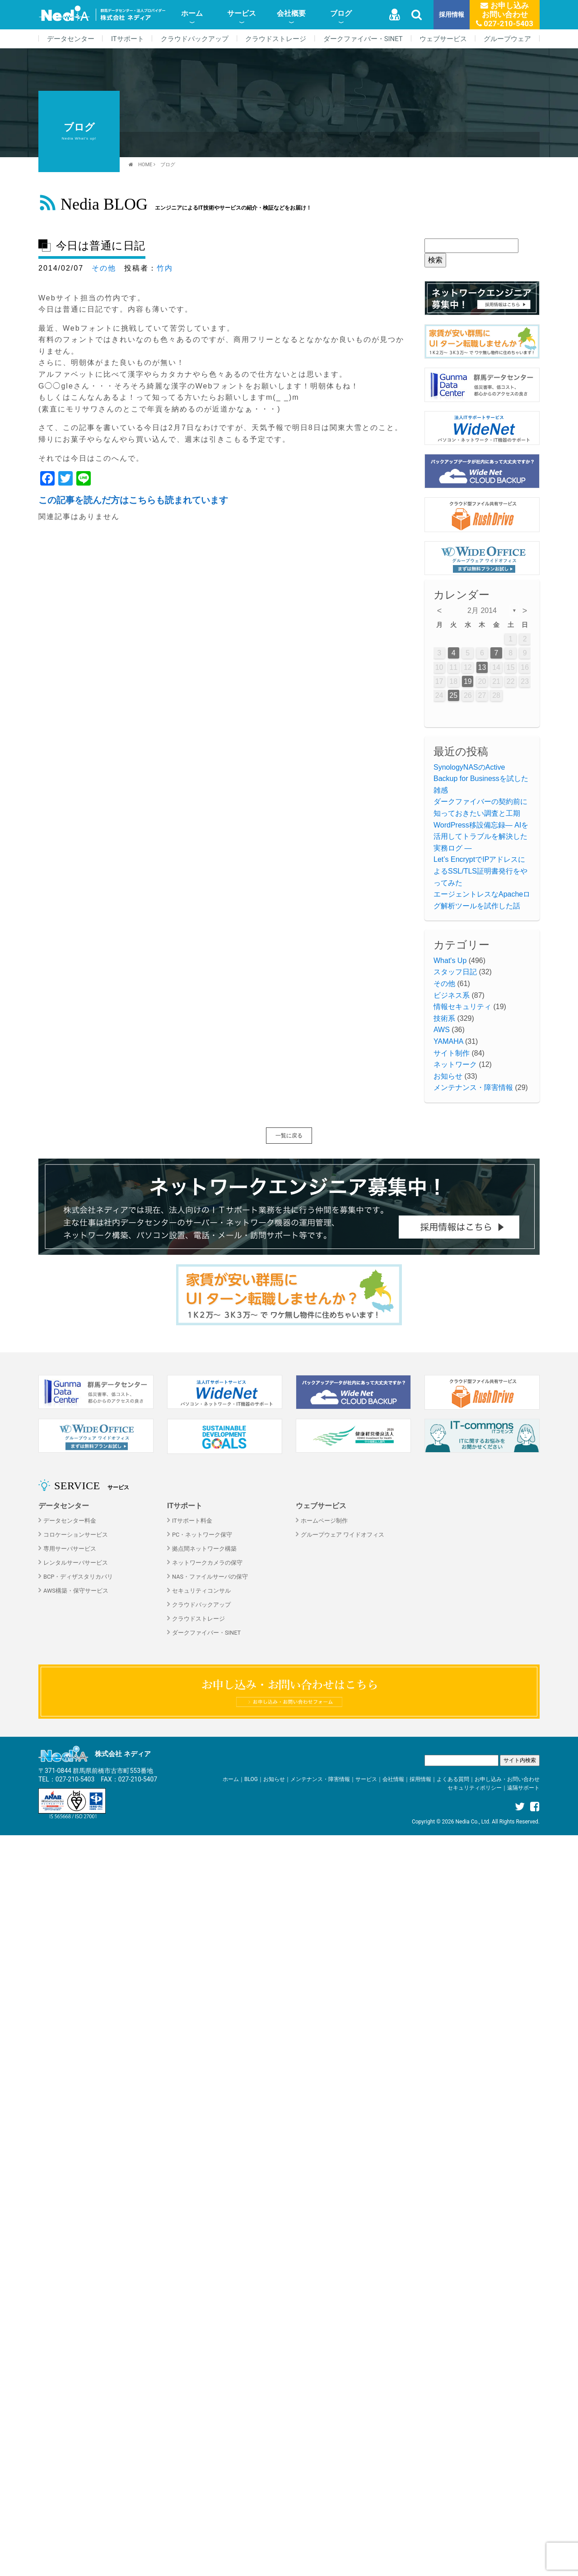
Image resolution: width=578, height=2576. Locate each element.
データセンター (70, 39)
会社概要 (291, 13)
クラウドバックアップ (194, 39)
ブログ (341, 13)
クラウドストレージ (275, 39)
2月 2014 (482, 610)
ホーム (192, 13)
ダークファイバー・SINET (363, 39)
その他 (104, 268)
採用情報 (451, 15)
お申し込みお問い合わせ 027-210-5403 (504, 14)
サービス (241, 13)
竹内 (165, 268)
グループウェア (507, 39)
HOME (145, 165)
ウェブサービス (443, 39)
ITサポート (127, 39)
